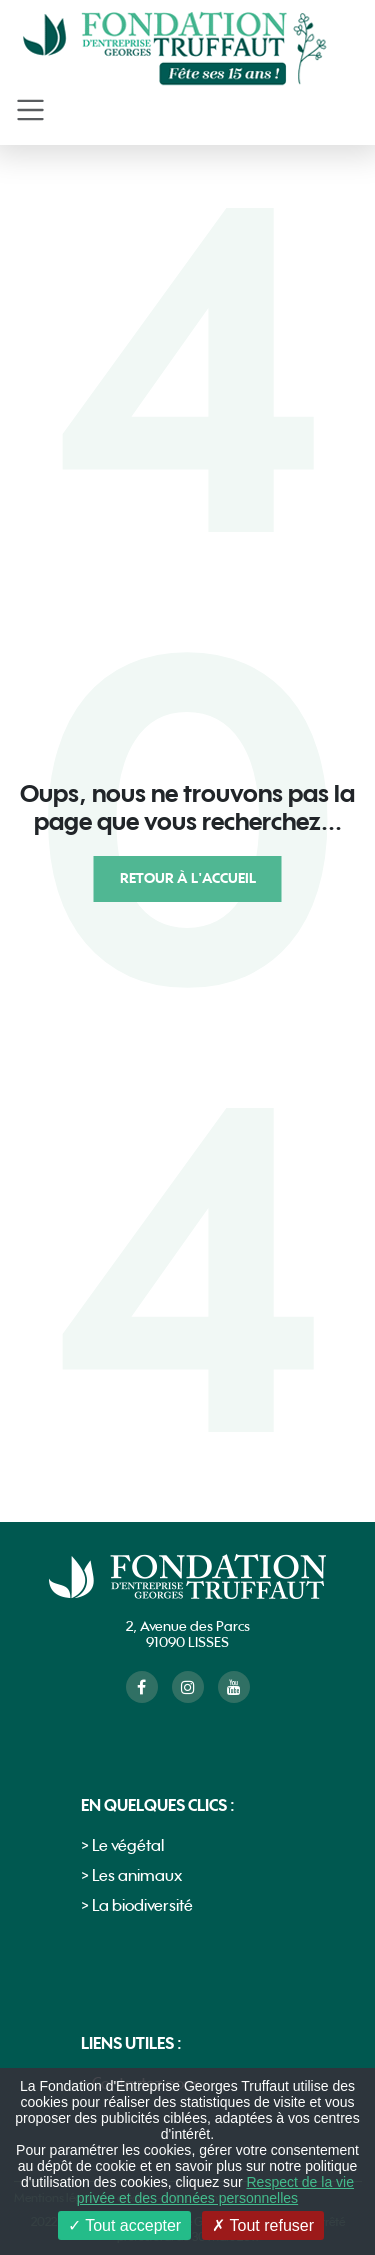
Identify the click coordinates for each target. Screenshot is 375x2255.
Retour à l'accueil (188, 878)
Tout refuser (263, 2225)
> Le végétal (122, 1846)
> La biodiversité (137, 1906)
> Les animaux (131, 1876)
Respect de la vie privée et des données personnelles (215, 2190)
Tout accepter (124, 2225)
